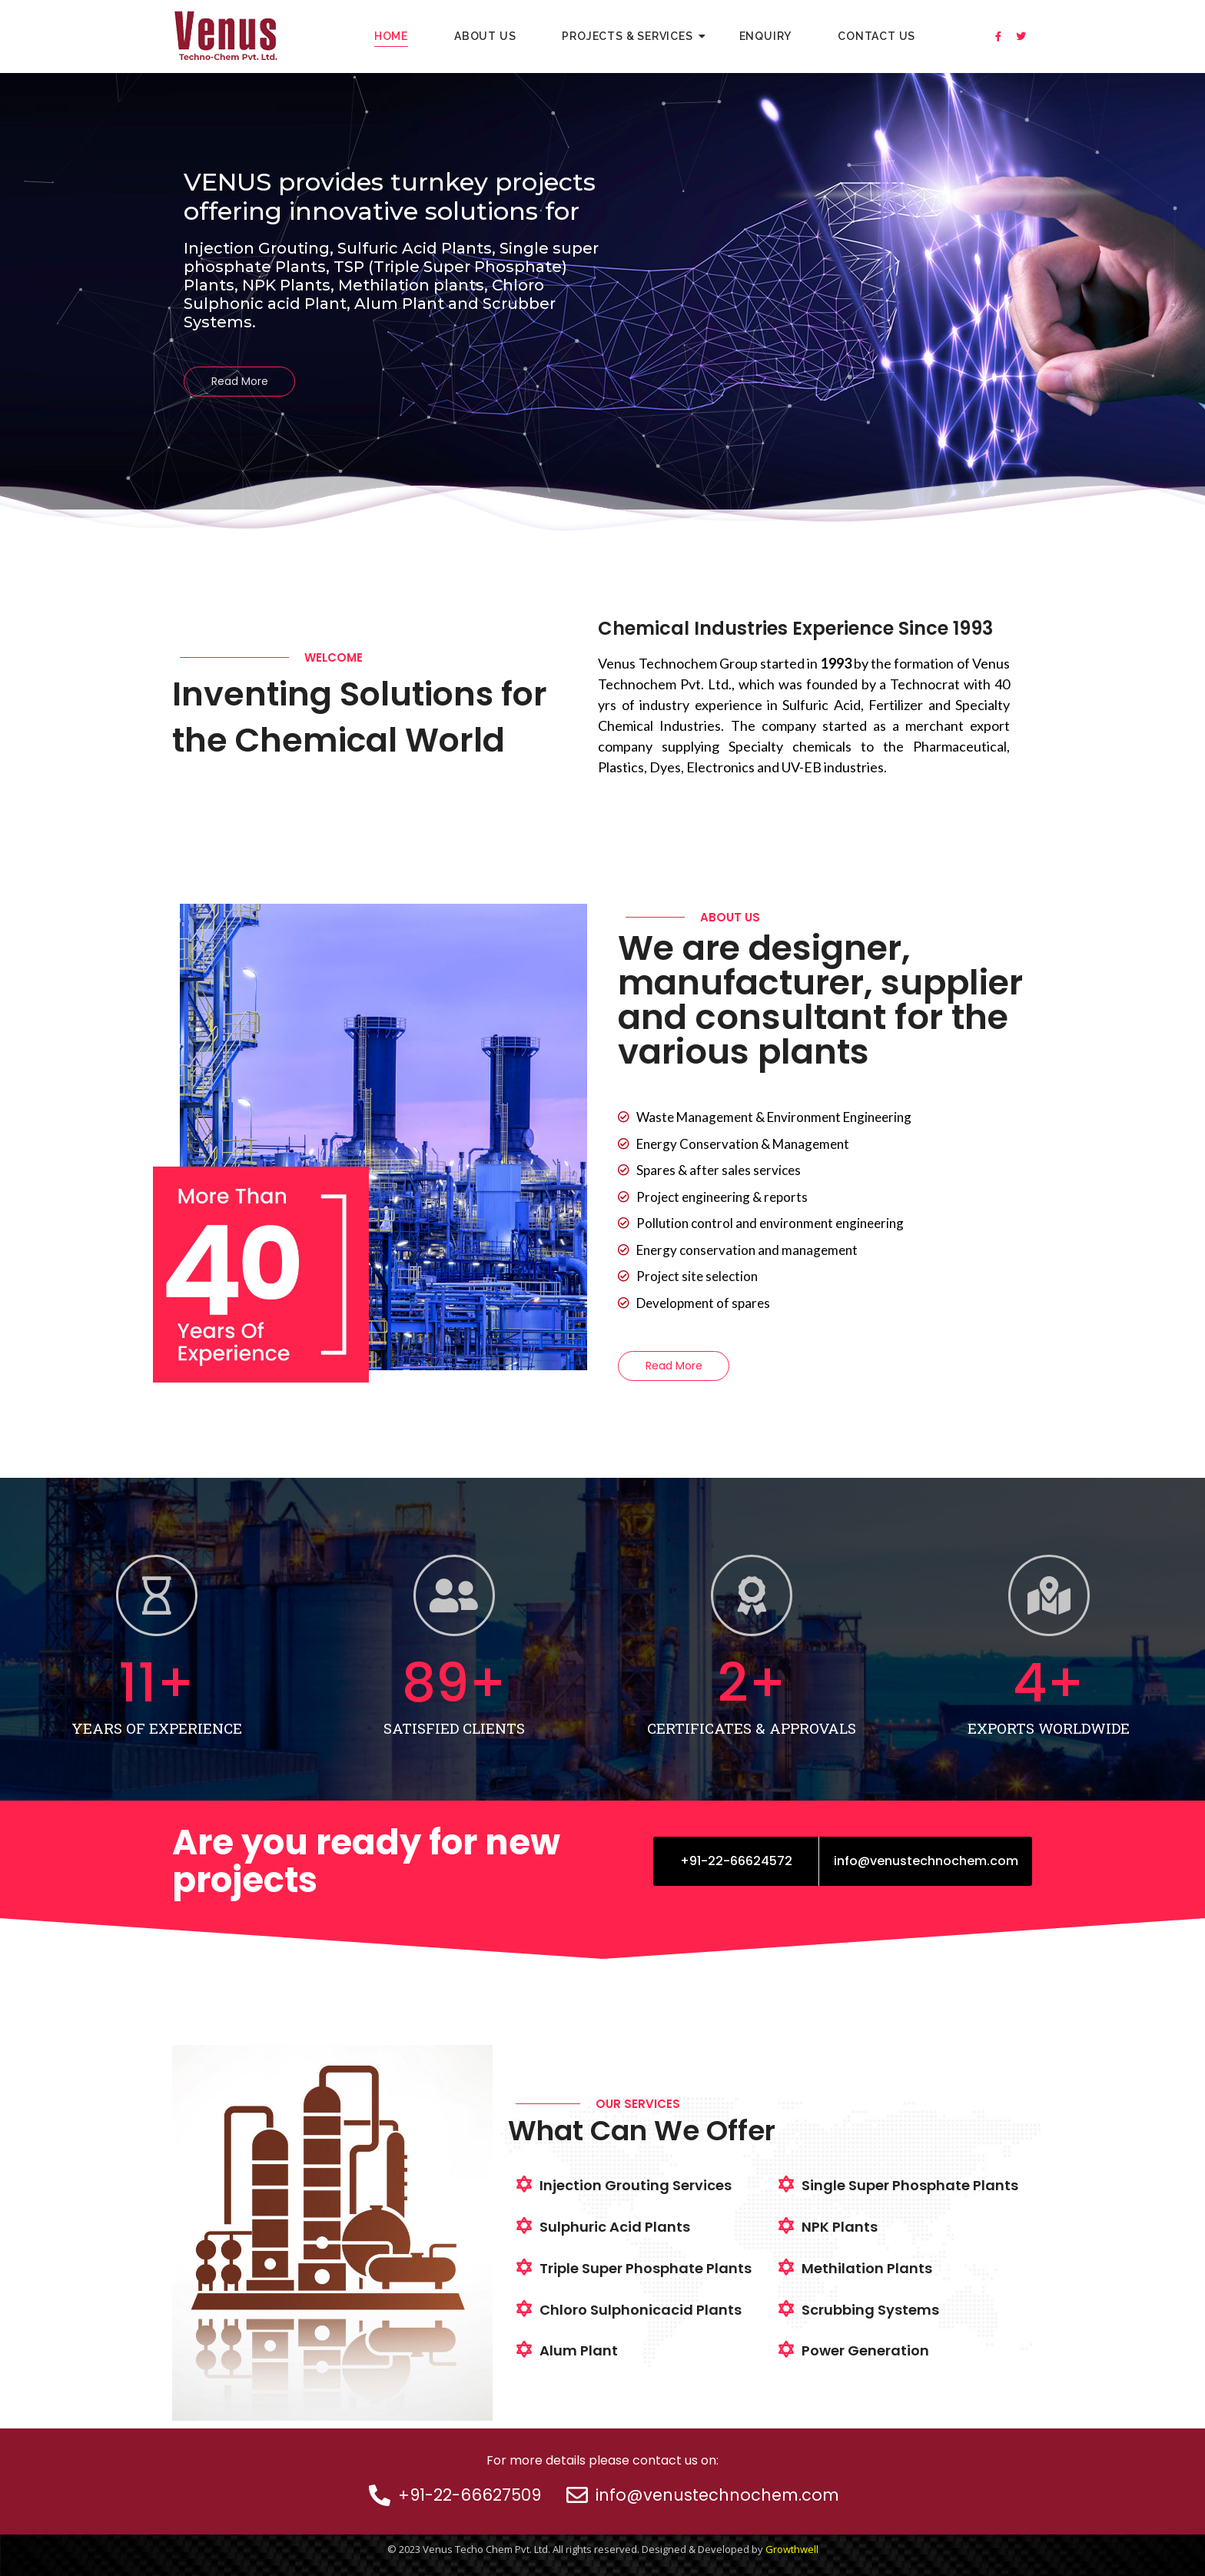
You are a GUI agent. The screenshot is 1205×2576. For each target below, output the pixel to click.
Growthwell (791, 2549)
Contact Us (876, 36)
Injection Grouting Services (635, 2185)
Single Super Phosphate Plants (910, 2185)
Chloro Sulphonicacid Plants (640, 2309)
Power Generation (865, 2350)
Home (391, 36)
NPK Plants (840, 2226)
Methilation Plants (867, 2268)
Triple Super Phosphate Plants (645, 2268)
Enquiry (765, 36)
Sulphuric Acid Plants (614, 2226)
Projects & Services (633, 36)
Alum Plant (578, 2350)
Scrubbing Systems (870, 2309)
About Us (485, 36)
